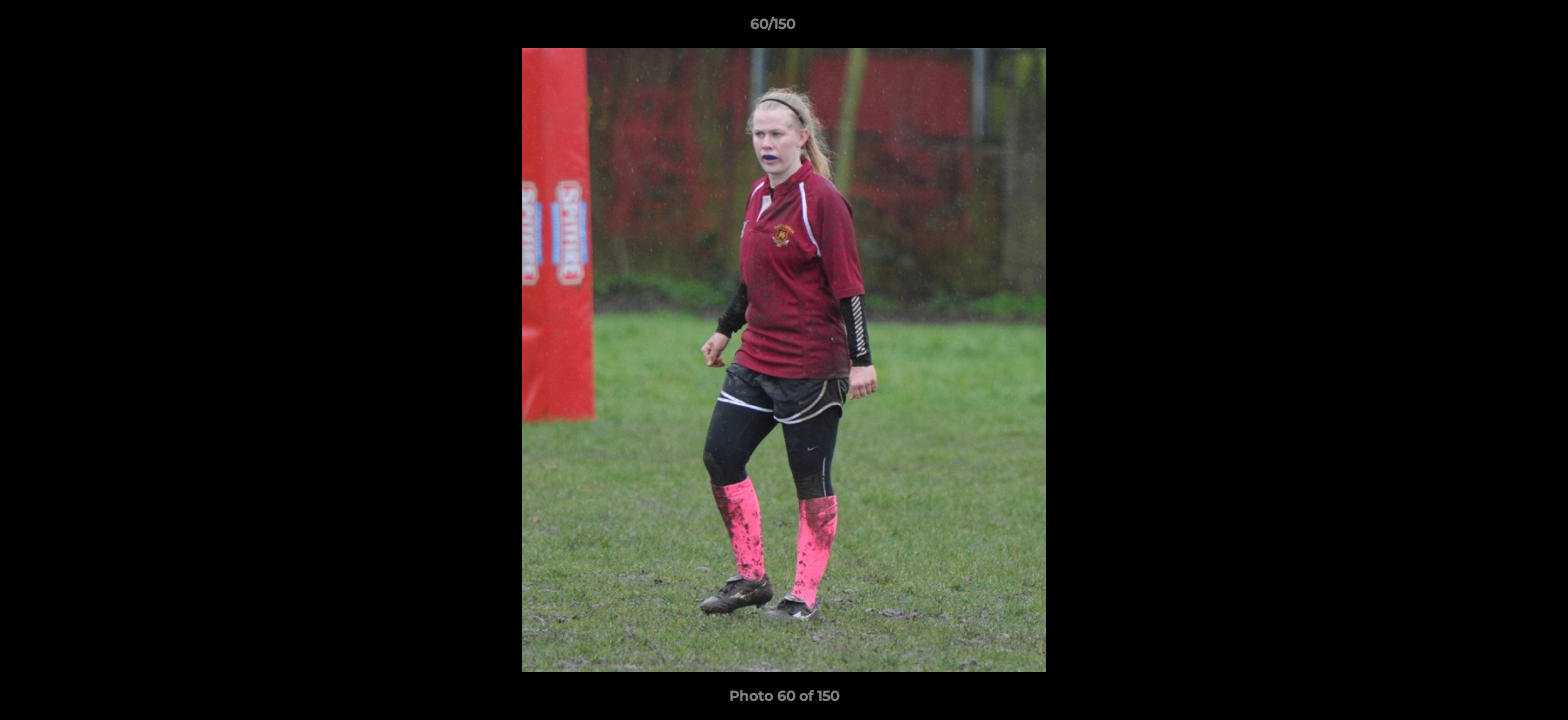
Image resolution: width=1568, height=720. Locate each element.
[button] (1484, 29)
